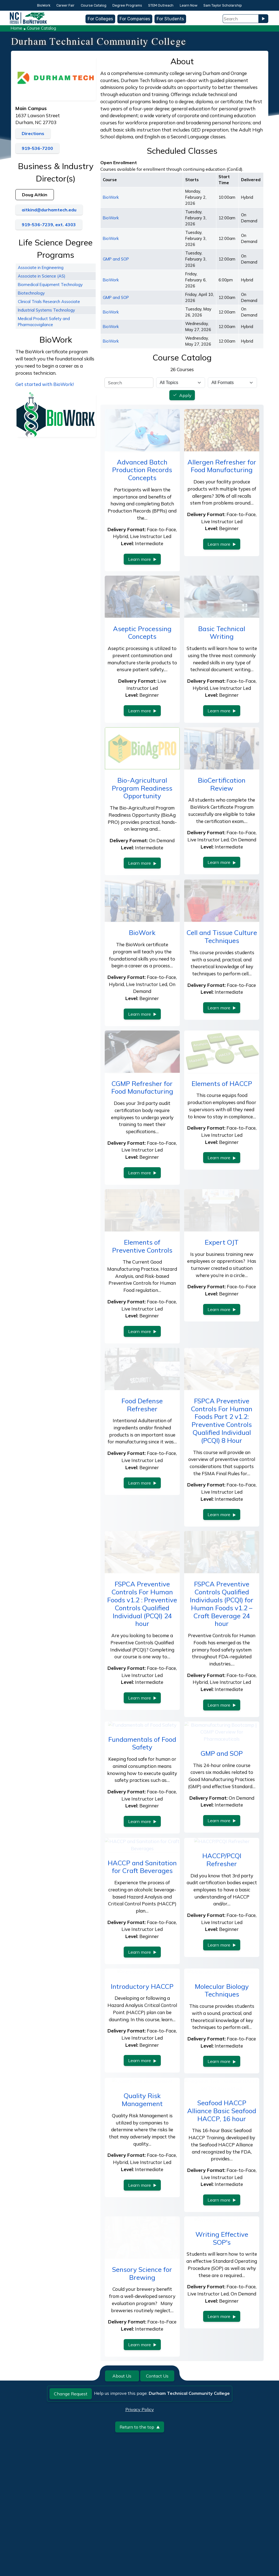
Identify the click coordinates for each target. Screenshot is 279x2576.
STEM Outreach (160, 5)
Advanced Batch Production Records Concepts (142, 470)
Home (16, 28)
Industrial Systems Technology (46, 310)
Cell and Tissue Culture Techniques (222, 936)
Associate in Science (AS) (41, 276)
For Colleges (100, 18)
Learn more (142, 559)
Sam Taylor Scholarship (222, 5)
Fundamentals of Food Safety (142, 1778)
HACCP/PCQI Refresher (221, 1930)
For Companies (135, 18)
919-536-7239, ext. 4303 (49, 224)
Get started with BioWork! (44, 384)
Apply (185, 395)
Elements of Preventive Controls (142, 1246)
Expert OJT (222, 1242)
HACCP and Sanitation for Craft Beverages (142, 1930)
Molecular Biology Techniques (222, 2053)
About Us (121, 2439)
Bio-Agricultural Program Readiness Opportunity (142, 788)
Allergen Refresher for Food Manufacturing (221, 466)
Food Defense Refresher (142, 1405)
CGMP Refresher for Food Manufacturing (142, 1087)
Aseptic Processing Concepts (142, 633)
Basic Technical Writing (221, 633)
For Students (170, 18)
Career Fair (65, 5)
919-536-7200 (37, 148)
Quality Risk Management (142, 2163)
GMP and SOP (116, 259)
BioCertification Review (221, 784)
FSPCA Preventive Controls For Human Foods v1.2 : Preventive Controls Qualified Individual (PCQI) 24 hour (142, 1604)
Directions (33, 133)
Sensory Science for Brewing (142, 2336)
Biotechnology (31, 293)
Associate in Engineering (40, 267)
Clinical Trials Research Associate (49, 301)
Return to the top (140, 2490)
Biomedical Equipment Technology (50, 284)
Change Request (70, 2457)
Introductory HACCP (142, 2049)
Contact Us (157, 2439)
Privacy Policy (139, 2472)
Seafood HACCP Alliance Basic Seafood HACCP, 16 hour (221, 2174)
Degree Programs (127, 5)
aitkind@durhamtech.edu (49, 209)
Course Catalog (93, 5)
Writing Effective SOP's (221, 2301)
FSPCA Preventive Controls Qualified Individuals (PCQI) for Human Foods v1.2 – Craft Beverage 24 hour (221, 1604)
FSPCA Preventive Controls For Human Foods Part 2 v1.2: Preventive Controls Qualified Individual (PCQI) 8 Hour (221, 1420)
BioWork (43, 5)
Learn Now (188, 5)
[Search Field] (240, 18)
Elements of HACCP (222, 1083)
